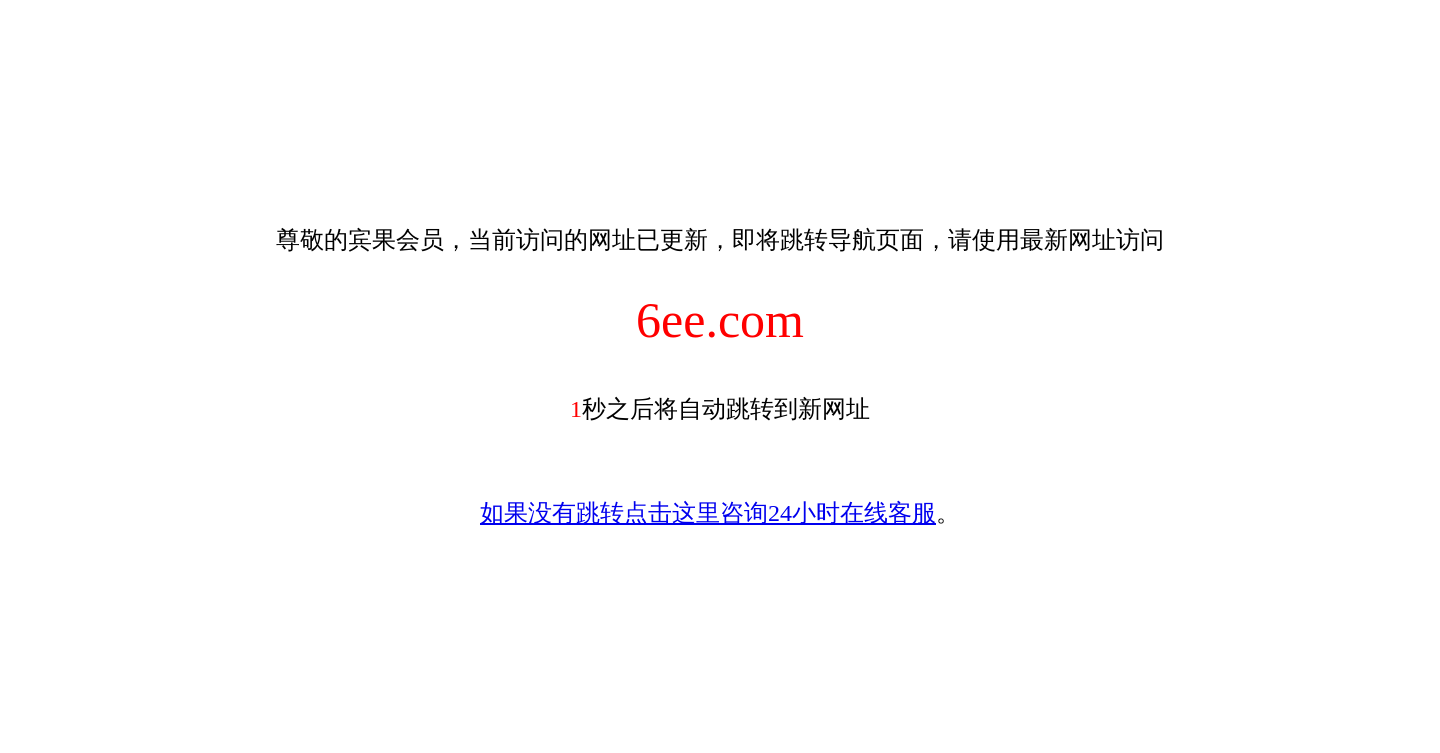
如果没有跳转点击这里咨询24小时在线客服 (708, 513)
